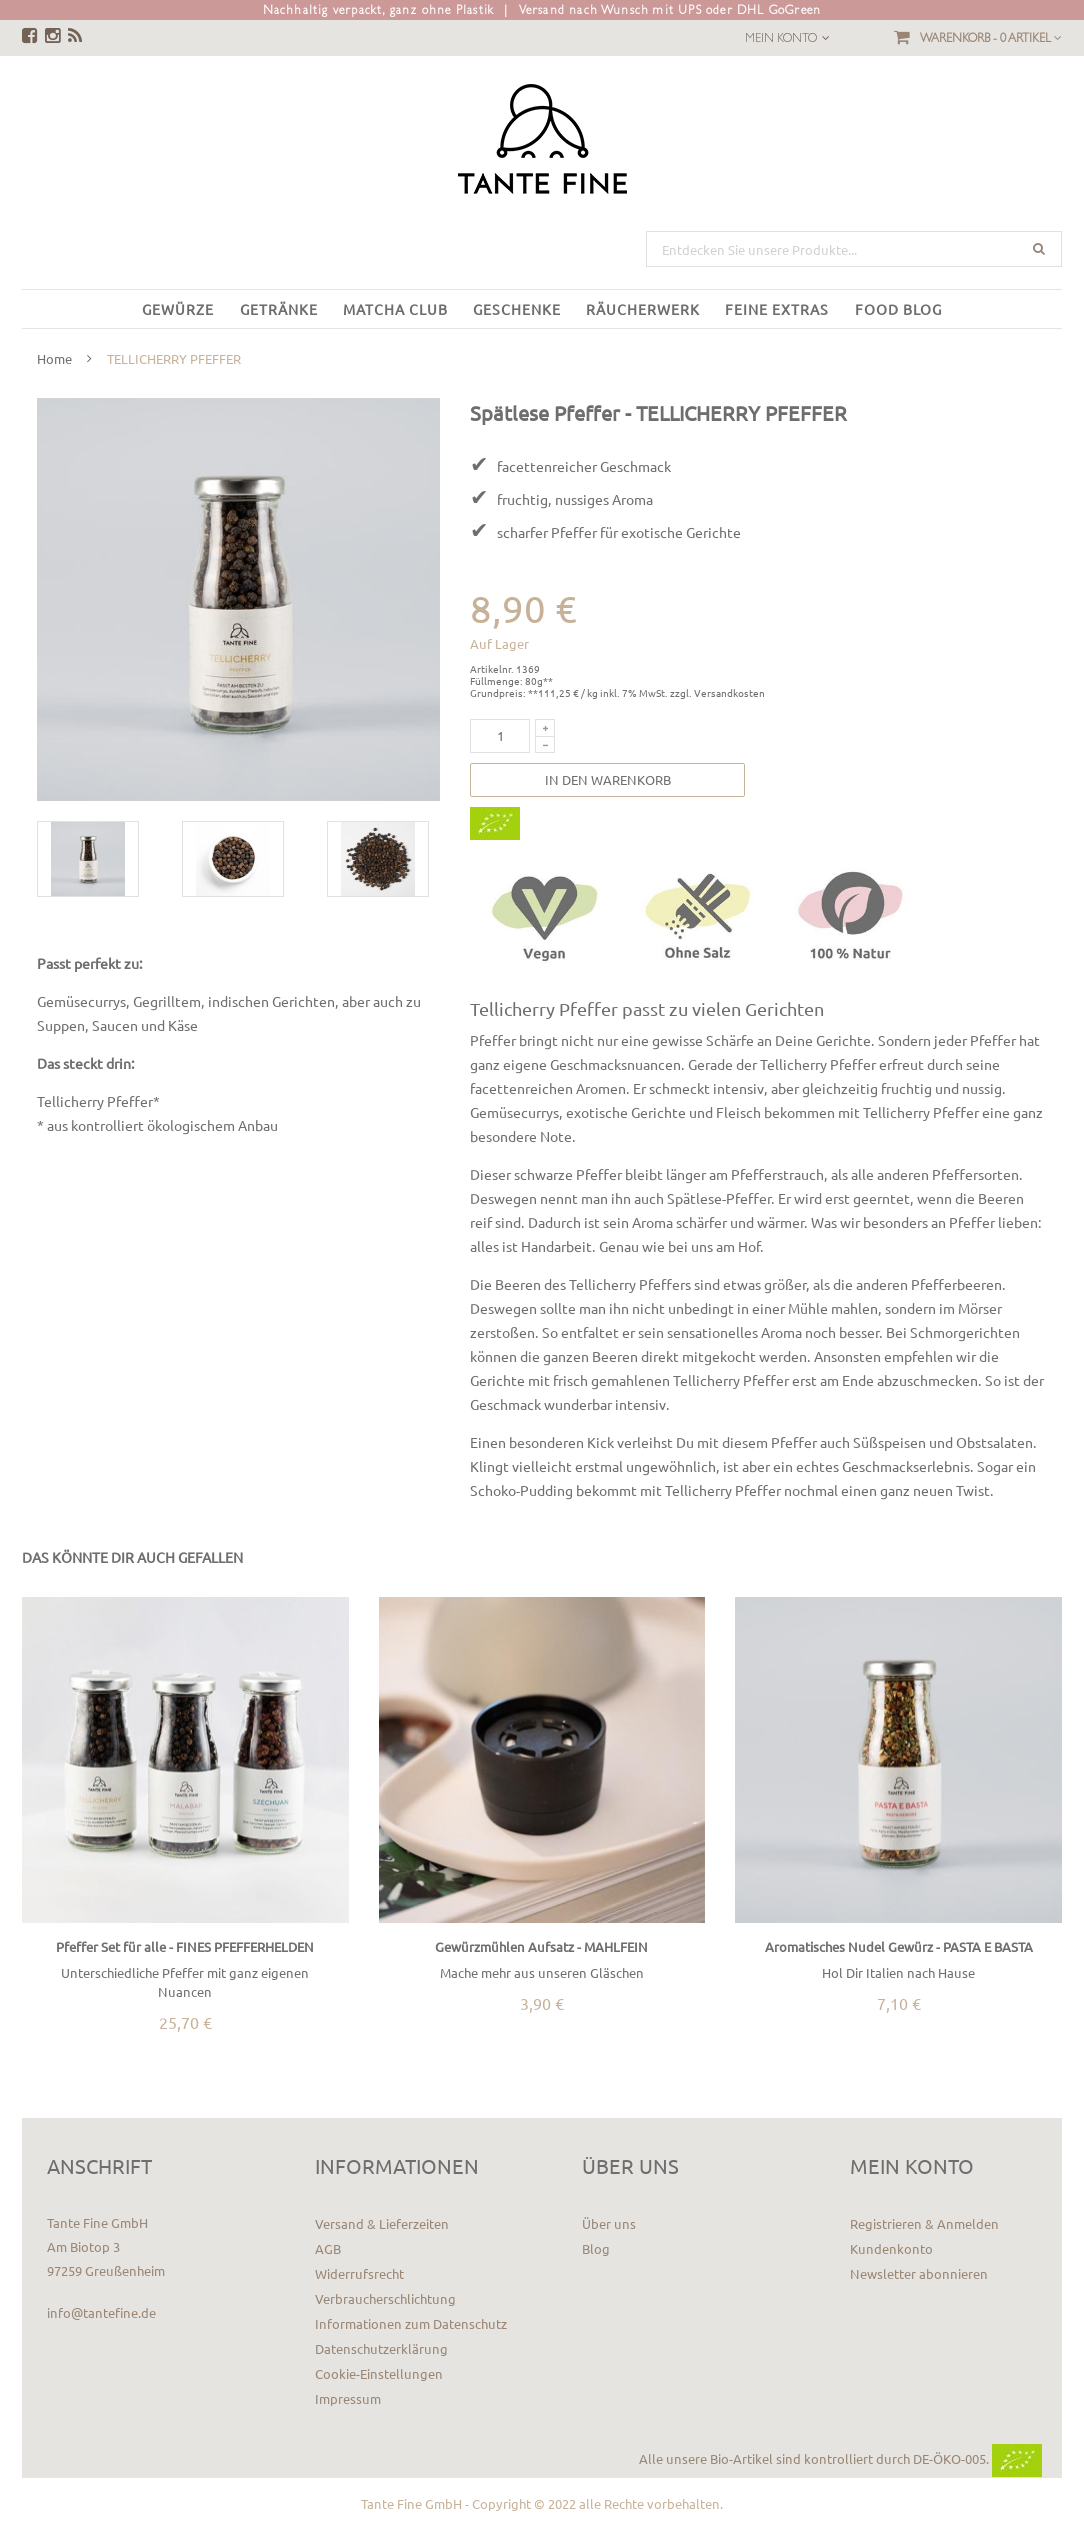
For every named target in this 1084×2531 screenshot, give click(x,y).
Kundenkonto (891, 2248)
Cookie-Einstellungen (379, 2373)
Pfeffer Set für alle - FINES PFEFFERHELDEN (185, 1946)
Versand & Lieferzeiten (382, 2223)
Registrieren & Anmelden (924, 2223)
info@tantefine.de (101, 2312)
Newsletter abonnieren (919, 2273)
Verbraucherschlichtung (385, 2298)
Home (54, 358)
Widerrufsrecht (359, 2273)
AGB (328, 2248)
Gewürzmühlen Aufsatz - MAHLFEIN (541, 1946)
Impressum (348, 2398)
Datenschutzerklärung (381, 2348)
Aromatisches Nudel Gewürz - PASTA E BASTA (899, 1946)
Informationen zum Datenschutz (411, 2323)
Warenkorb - (991, 38)
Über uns (609, 2223)
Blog (596, 2248)
